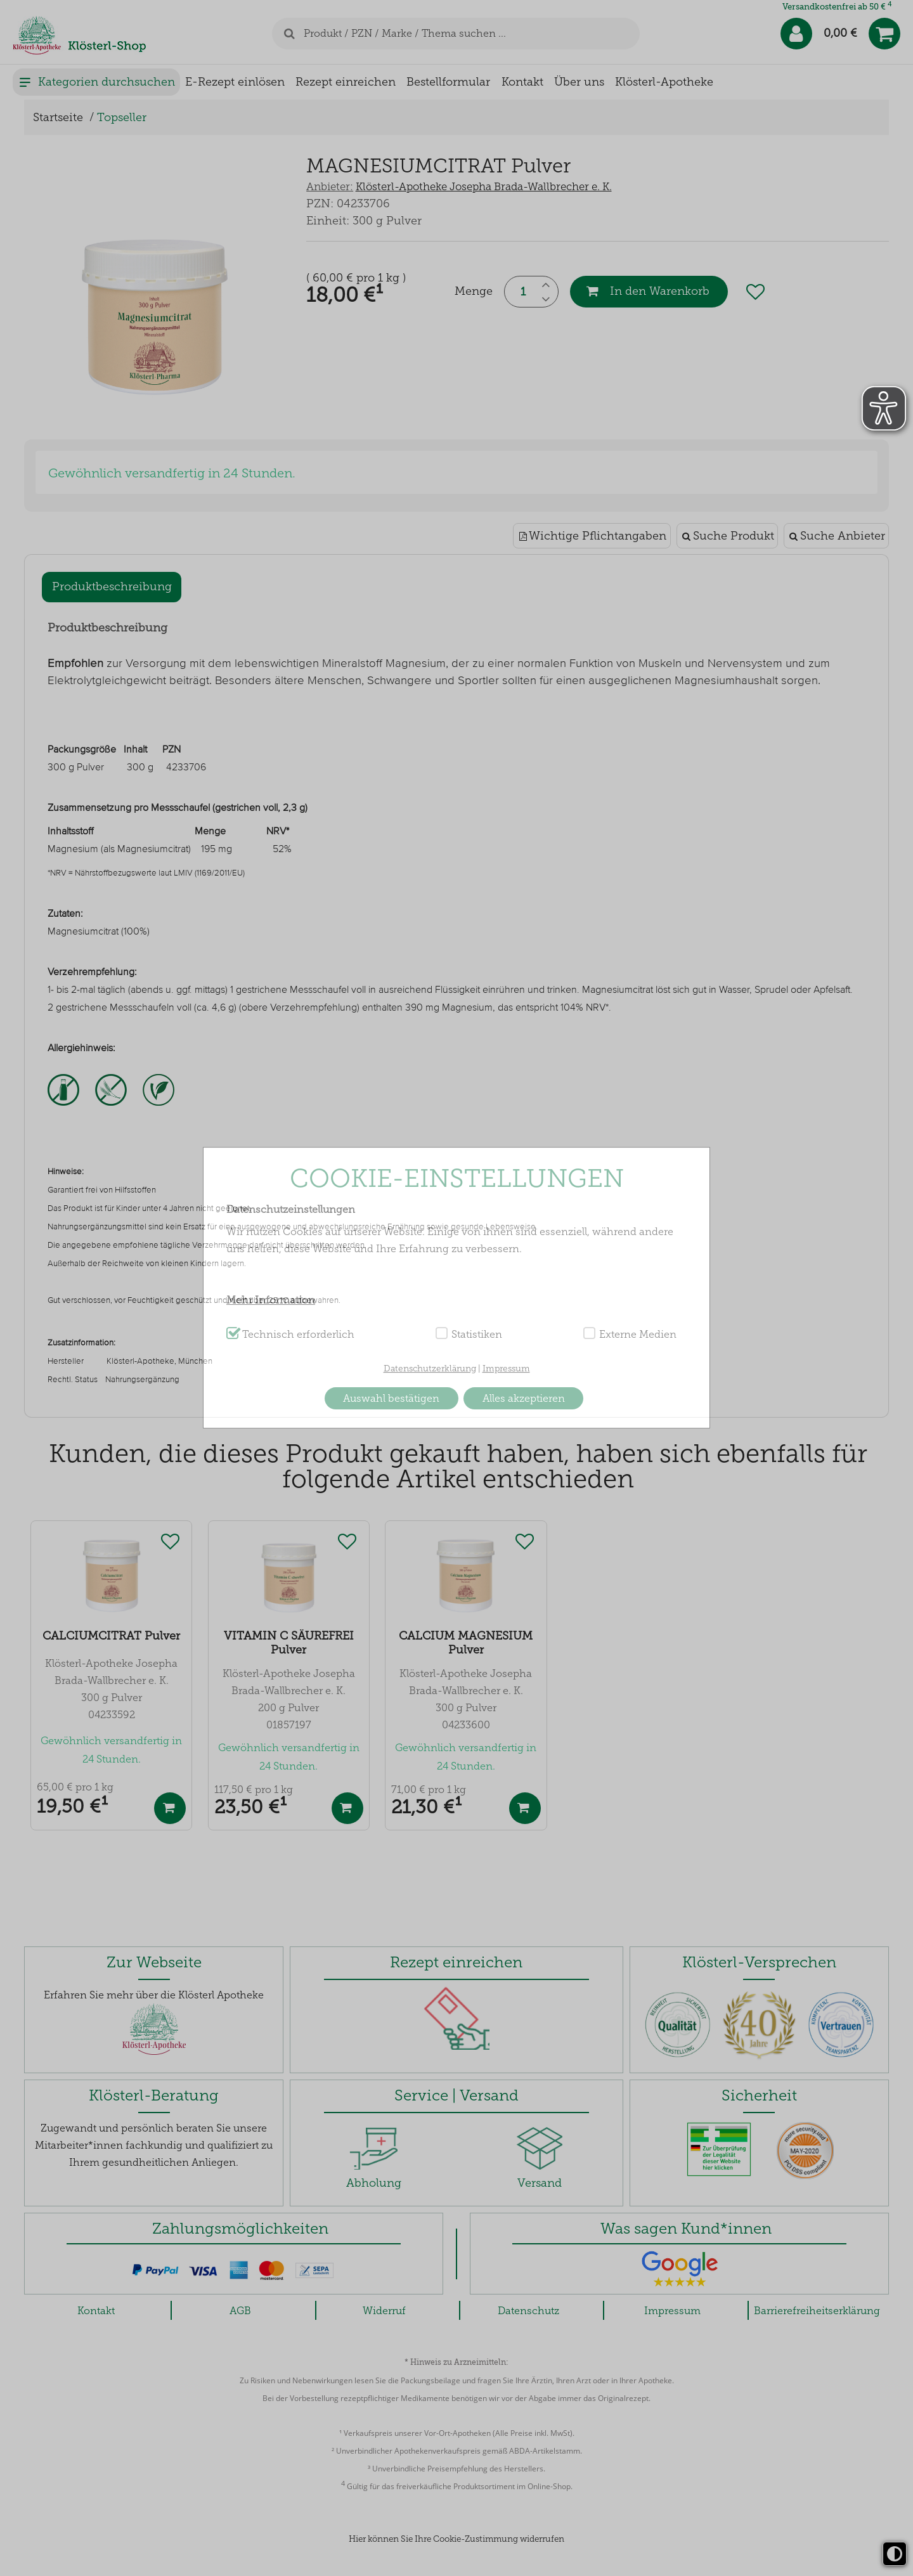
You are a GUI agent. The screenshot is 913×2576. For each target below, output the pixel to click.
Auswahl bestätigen (391, 1398)
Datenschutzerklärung (430, 1368)
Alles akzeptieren (523, 1398)
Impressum (506, 1368)
